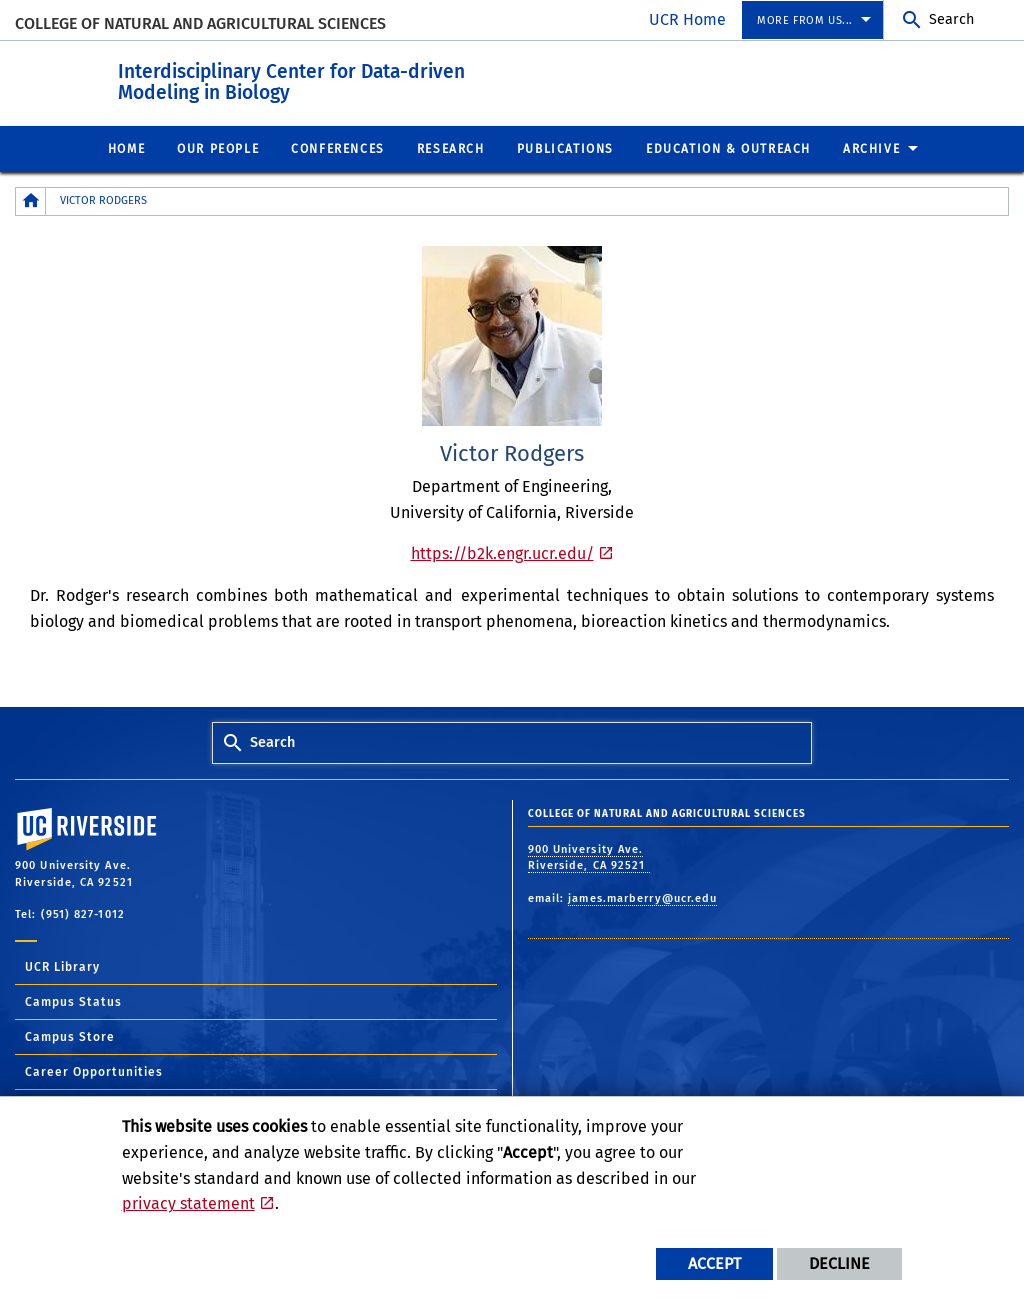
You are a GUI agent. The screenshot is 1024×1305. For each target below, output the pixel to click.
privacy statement (188, 1203)
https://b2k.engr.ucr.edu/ (502, 552)
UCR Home (687, 19)
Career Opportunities (94, 1071)
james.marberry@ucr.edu (642, 897)
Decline (839, 1263)
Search (951, 19)
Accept (714, 1263)
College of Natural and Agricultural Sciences (200, 23)
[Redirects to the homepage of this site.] (31, 200)
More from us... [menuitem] (805, 20)
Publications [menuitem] (565, 148)
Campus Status (73, 1001)
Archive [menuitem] (871, 148)
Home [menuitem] (126, 148)
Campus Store (70, 1036)
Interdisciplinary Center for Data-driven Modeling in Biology (383, 79)
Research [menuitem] (451, 148)
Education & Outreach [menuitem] (728, 148)
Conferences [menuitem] (338, 148)
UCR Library (62, 966)
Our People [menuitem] (218, 148)
